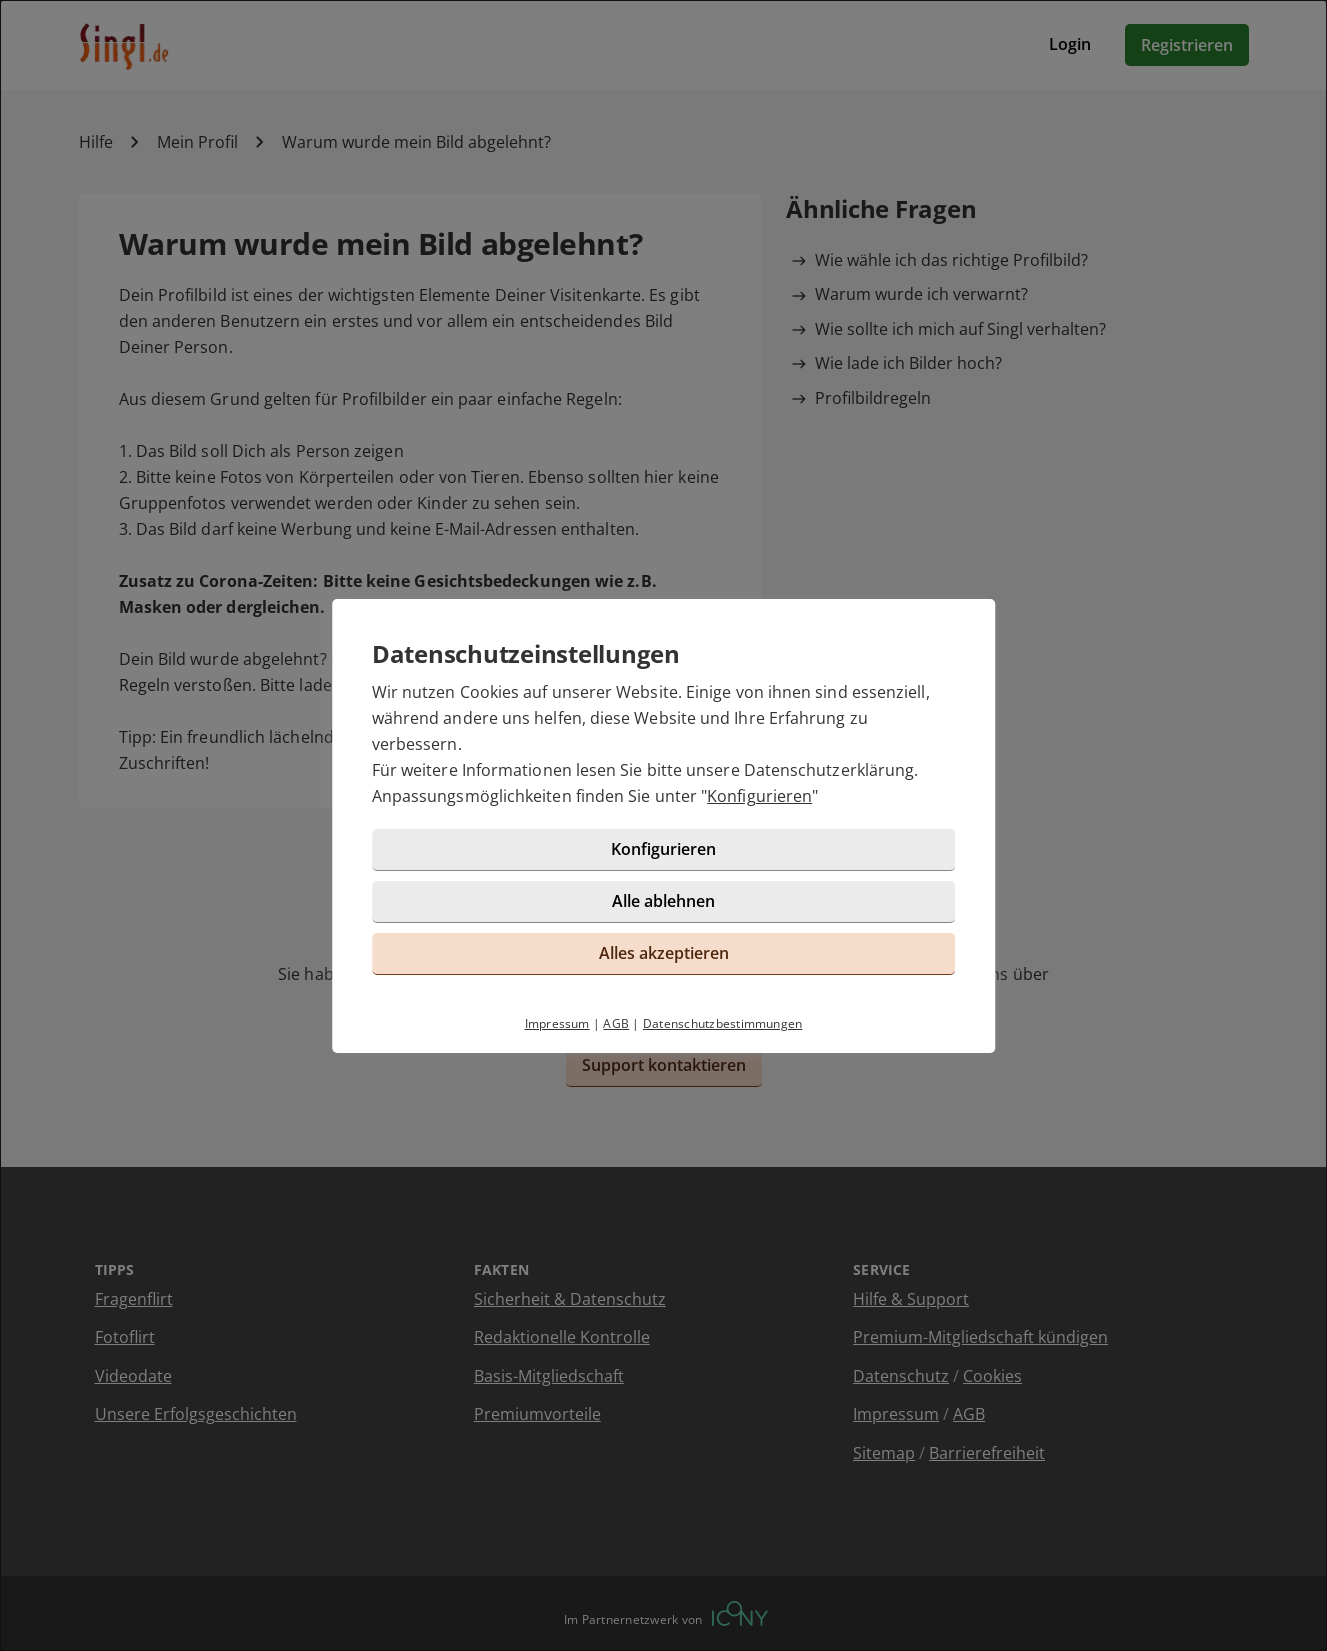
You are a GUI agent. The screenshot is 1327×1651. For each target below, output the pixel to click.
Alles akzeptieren (664, 953)
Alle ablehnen (663, 901)
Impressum (557, 1023)
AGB (616, 1023)
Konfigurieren (759, 796)
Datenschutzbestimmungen (723, 1023)
